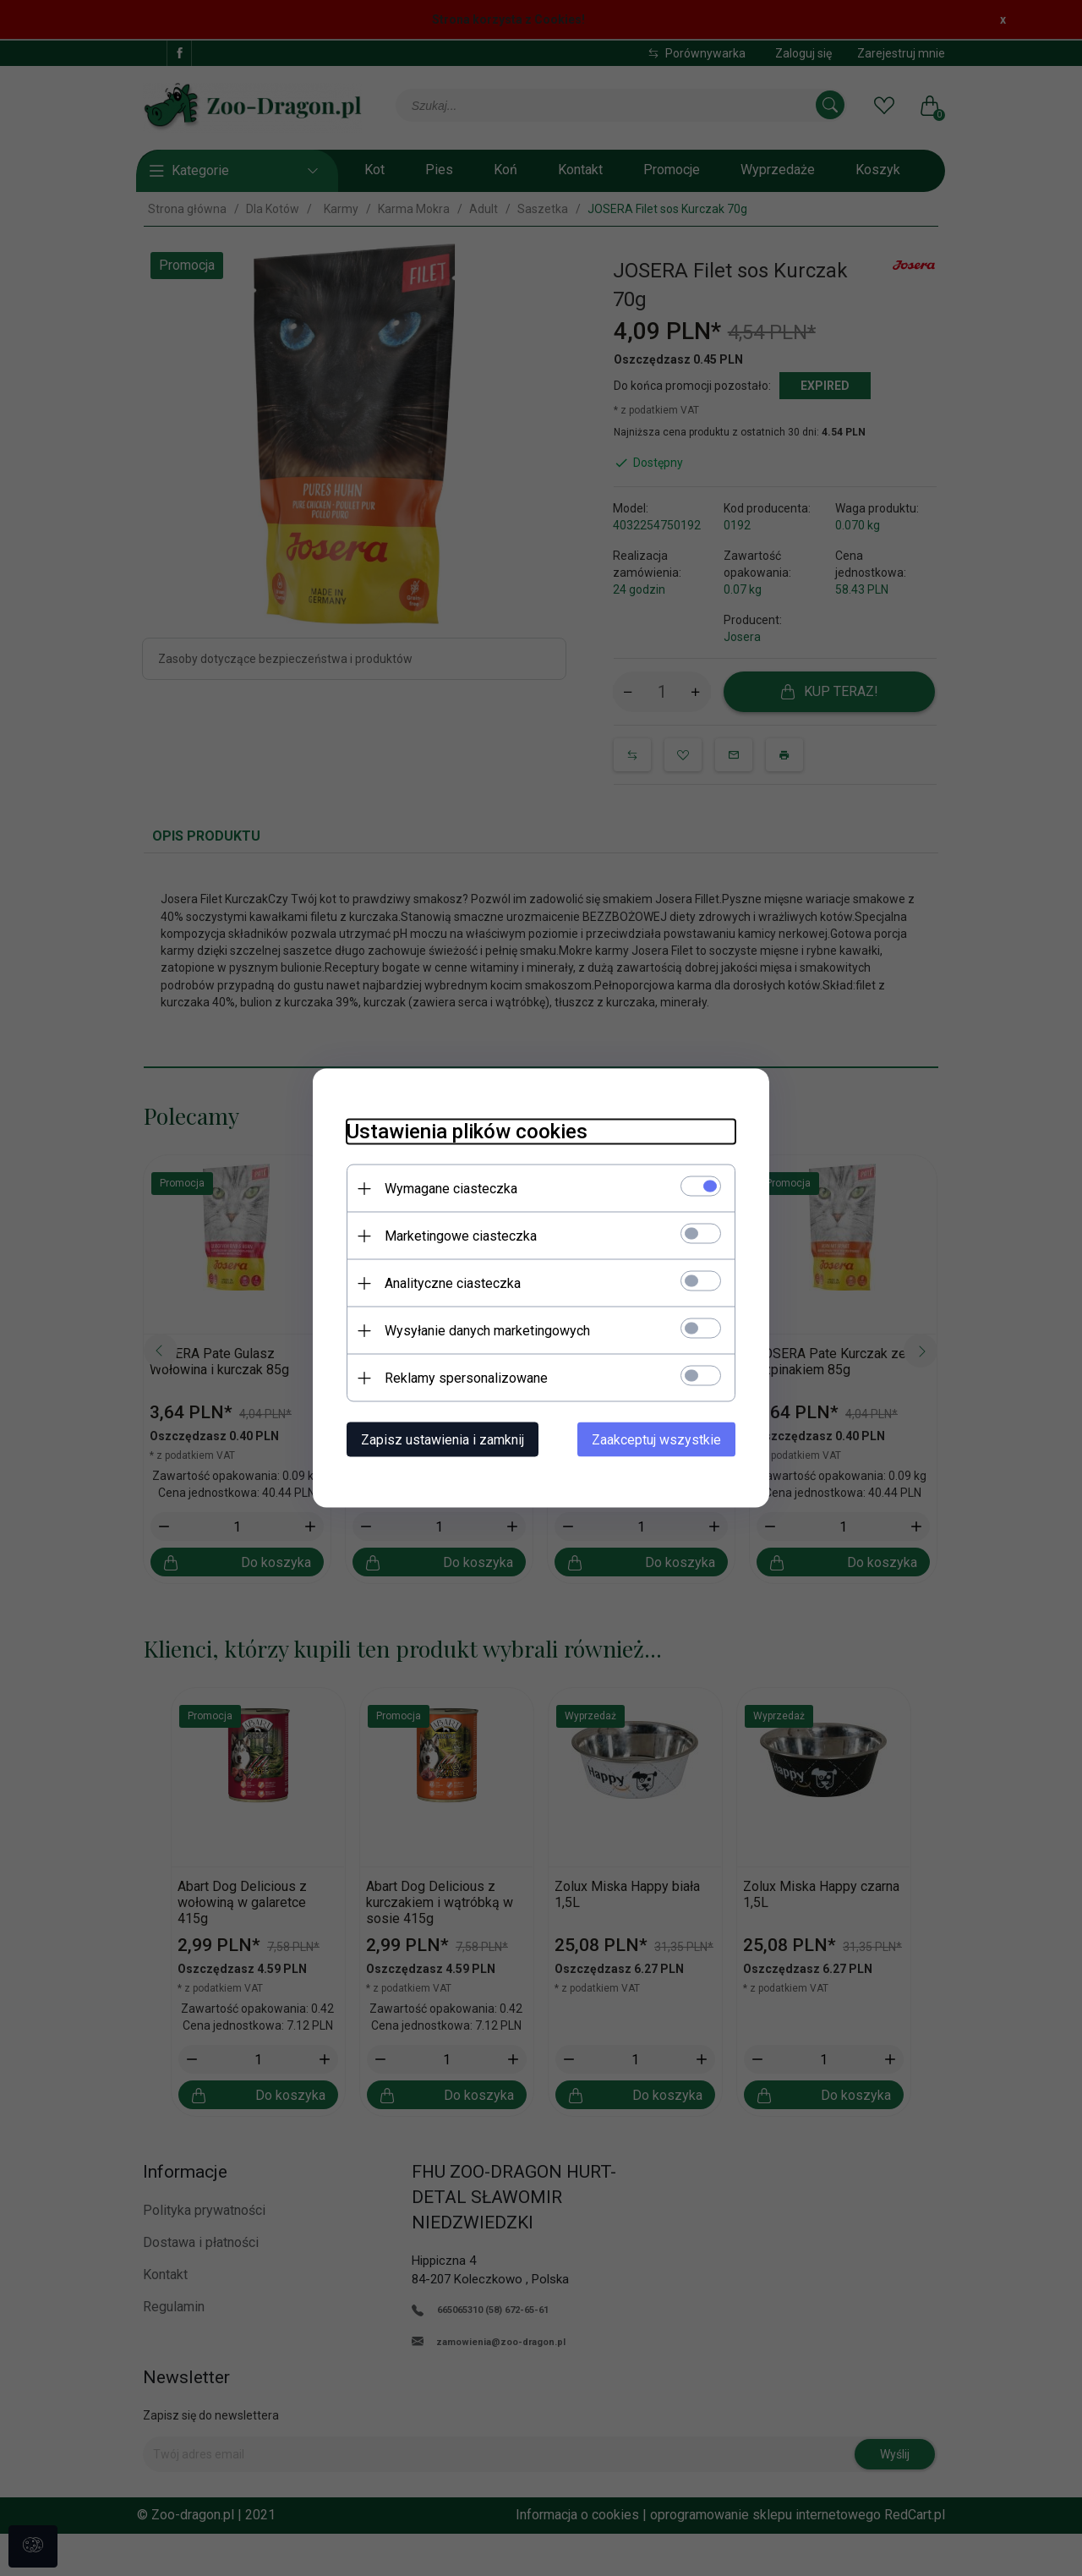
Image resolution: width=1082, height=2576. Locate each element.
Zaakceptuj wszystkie (656, 1440)
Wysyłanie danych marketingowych (487, 1331)
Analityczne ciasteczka (453, 1283)
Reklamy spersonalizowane (466, 1378)
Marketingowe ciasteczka (461, 1236)
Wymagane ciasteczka (451, 1189)
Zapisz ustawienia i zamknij (442, 1440)
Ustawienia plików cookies (467, 1131)
